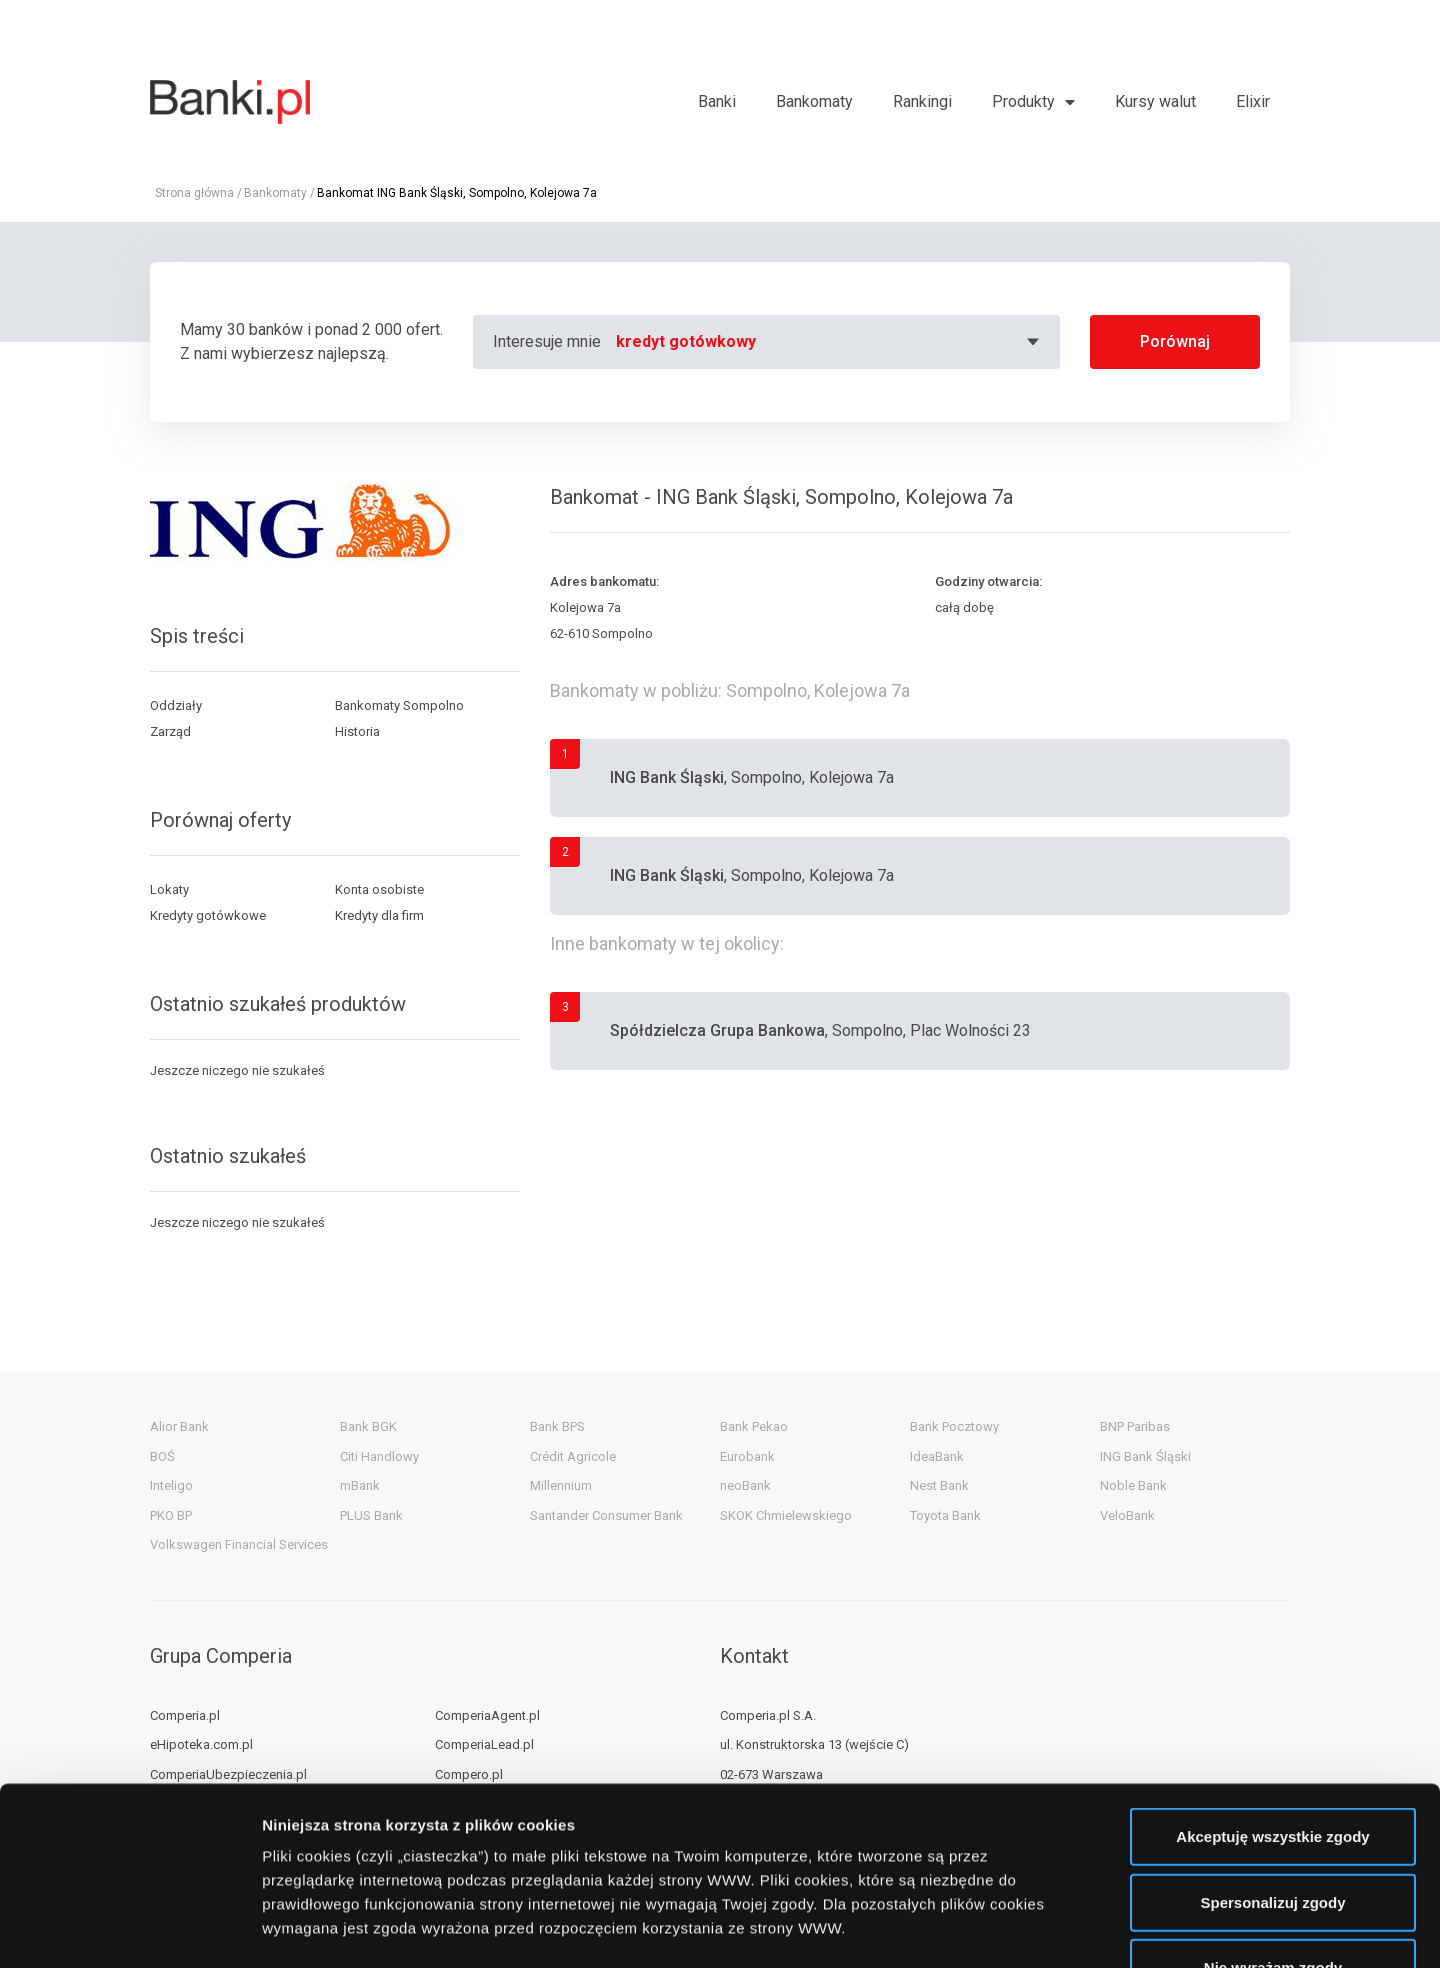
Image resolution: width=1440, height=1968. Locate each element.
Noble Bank (1133, 1485)
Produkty (1023, 101)
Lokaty (169, 889)
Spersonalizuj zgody (1272, 1749)
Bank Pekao (754, 1426)
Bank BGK (368, 1426)
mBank (360, 1485)
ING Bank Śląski (1145, 1456)
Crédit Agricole (573, 1456)
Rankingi (922, 101)
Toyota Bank (945, 1515)
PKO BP (171, 1515)
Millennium (561, 1485)
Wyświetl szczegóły (1137, 1928)
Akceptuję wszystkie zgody (1272, 1683)
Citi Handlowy (379, 1456)
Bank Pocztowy (954, 1426)
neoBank (745, 1485)
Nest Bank (939, 1485)
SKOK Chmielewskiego (786, 1515)
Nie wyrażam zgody (1273, 1814)
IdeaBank (937, 1456)
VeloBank (1127, 1515)
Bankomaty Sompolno (399, 705)
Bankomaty (814, 101)
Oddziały (176, 705)
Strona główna (194, 193)
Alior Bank (179, 1426)
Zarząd (170, 731)
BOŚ (162, 1456)
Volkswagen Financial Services (239, 1544)
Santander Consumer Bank (606, 1515)
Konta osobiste (379, 889)
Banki (717, 101)
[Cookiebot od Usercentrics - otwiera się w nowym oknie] (129, 1929)
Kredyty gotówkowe (208, 915)
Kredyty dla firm (379, 915)
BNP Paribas (1135, 1426)
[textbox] (830, 342)
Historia (357, 731)
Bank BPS (557, 1426)
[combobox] (830, 342)
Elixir (1253, 101)
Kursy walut (1155, 101)
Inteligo (171, 1485)
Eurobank (747, 1456)
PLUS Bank (371, 1515)
